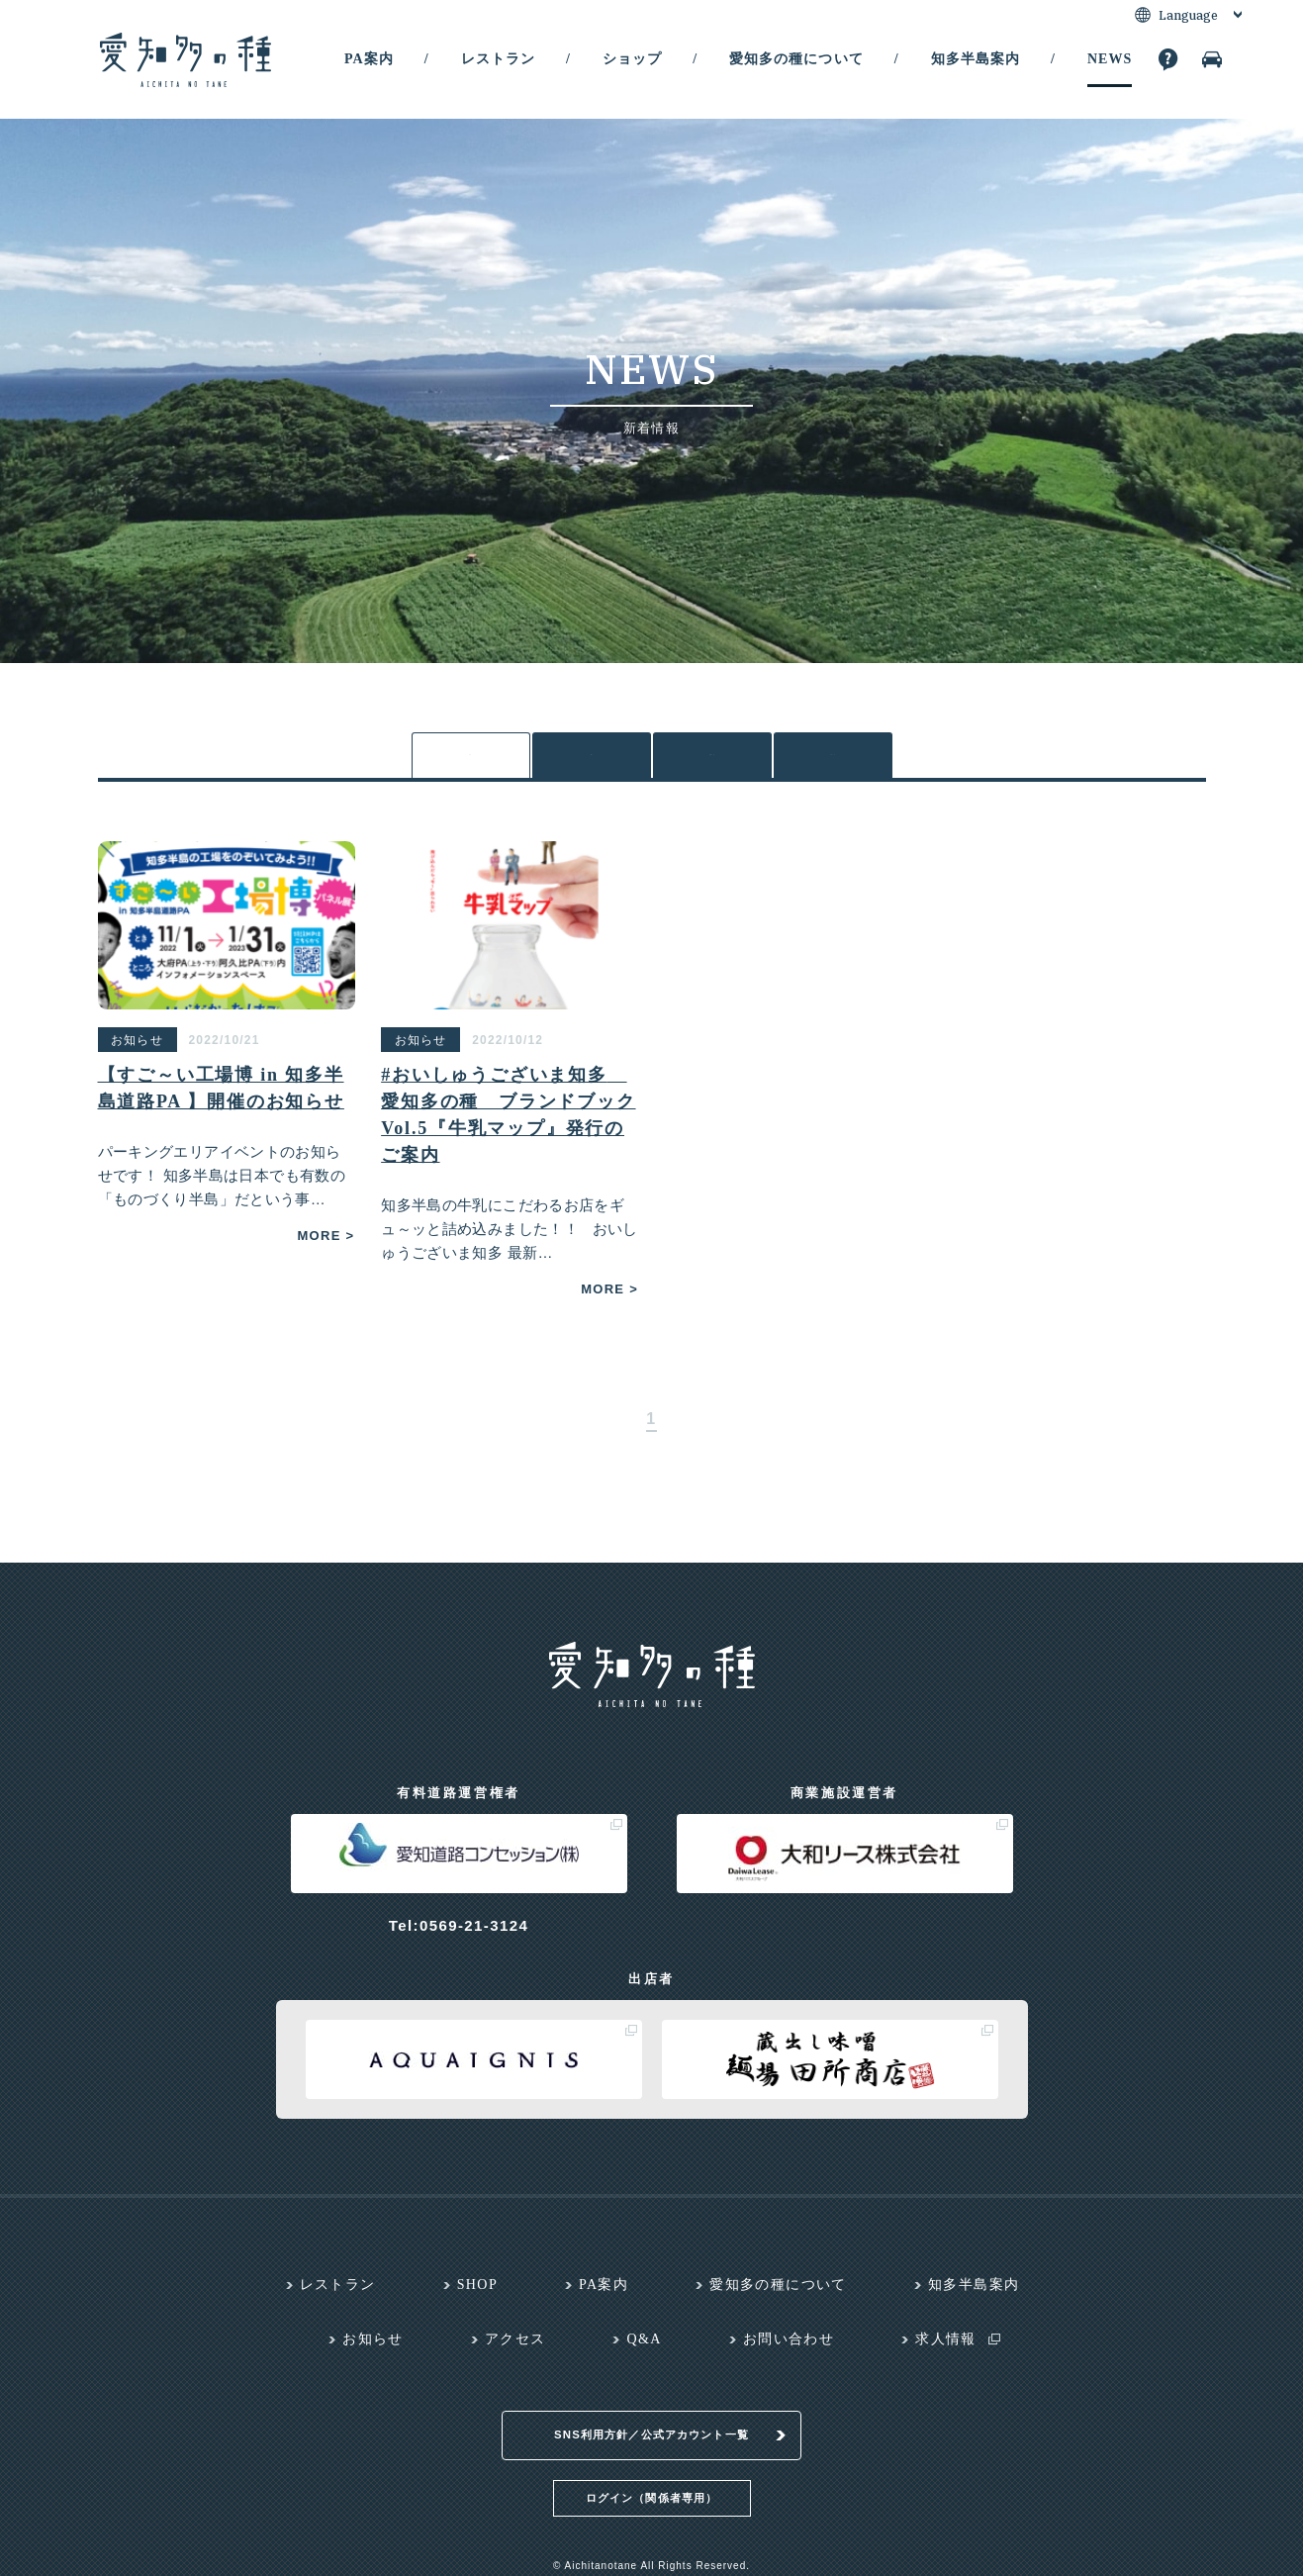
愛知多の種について (796, 58)
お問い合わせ (788, 2348)
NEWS (1109, 58)
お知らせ (712, 761)
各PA (590, 759)
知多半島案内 (975, 58)
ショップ (632, 58)
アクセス (515, 2348)
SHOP (477, 2294)
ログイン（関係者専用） (651, 2483)
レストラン (498, 58)
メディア (833, 761)
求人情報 (946, 2348)
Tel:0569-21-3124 (458, 1935)
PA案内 (369, 58)
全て (470, 761)
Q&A (643, 2348)
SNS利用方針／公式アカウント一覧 (651, 2421)
